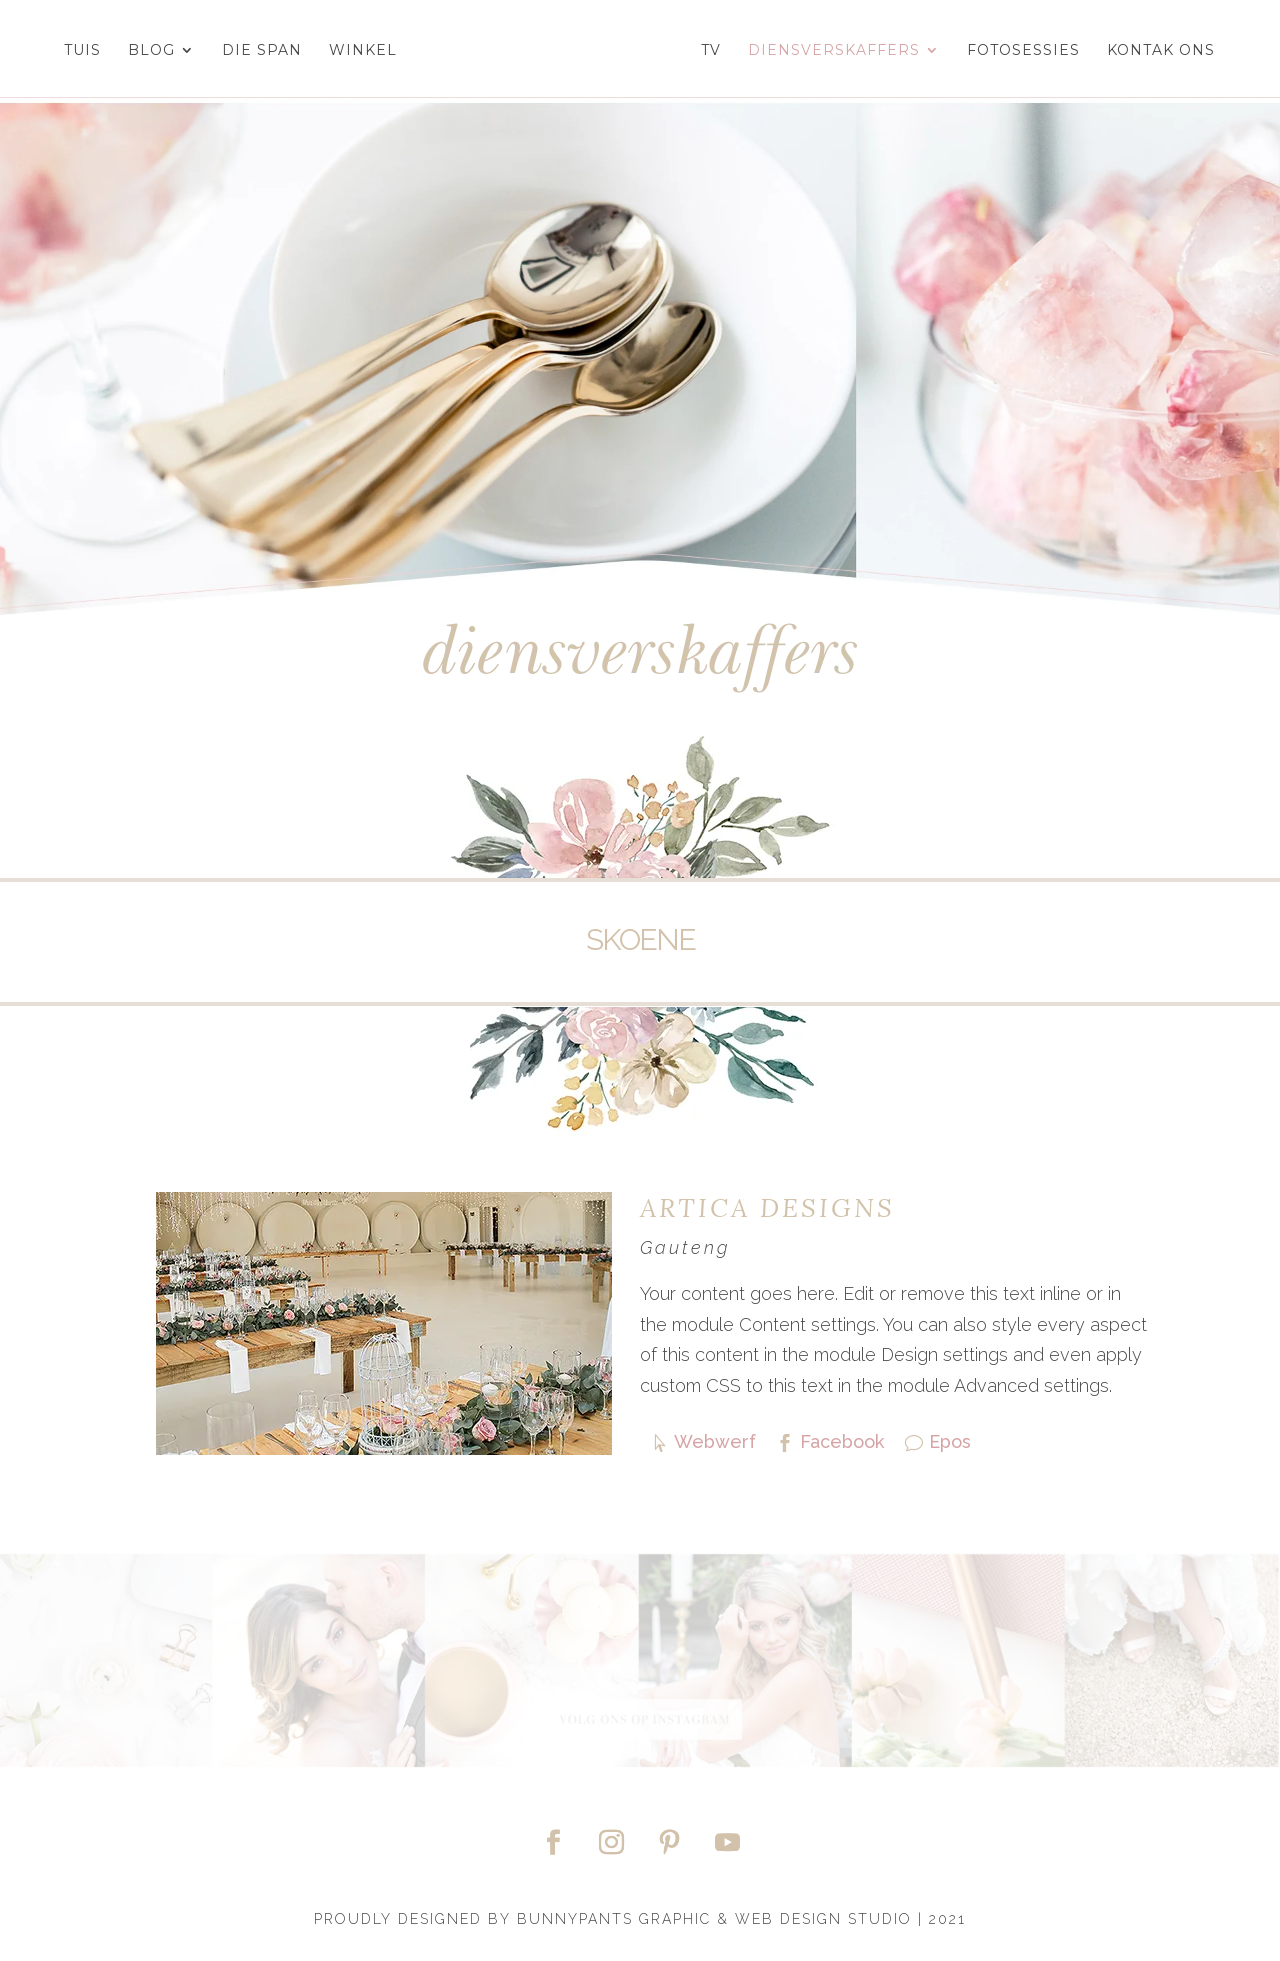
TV (721, 51)
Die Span (251, 51)
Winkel (352, 51)
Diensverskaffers (844, 51)
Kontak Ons (1171, 51)
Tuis (71, 51)
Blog (140, 51)
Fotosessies (1033, 51)
